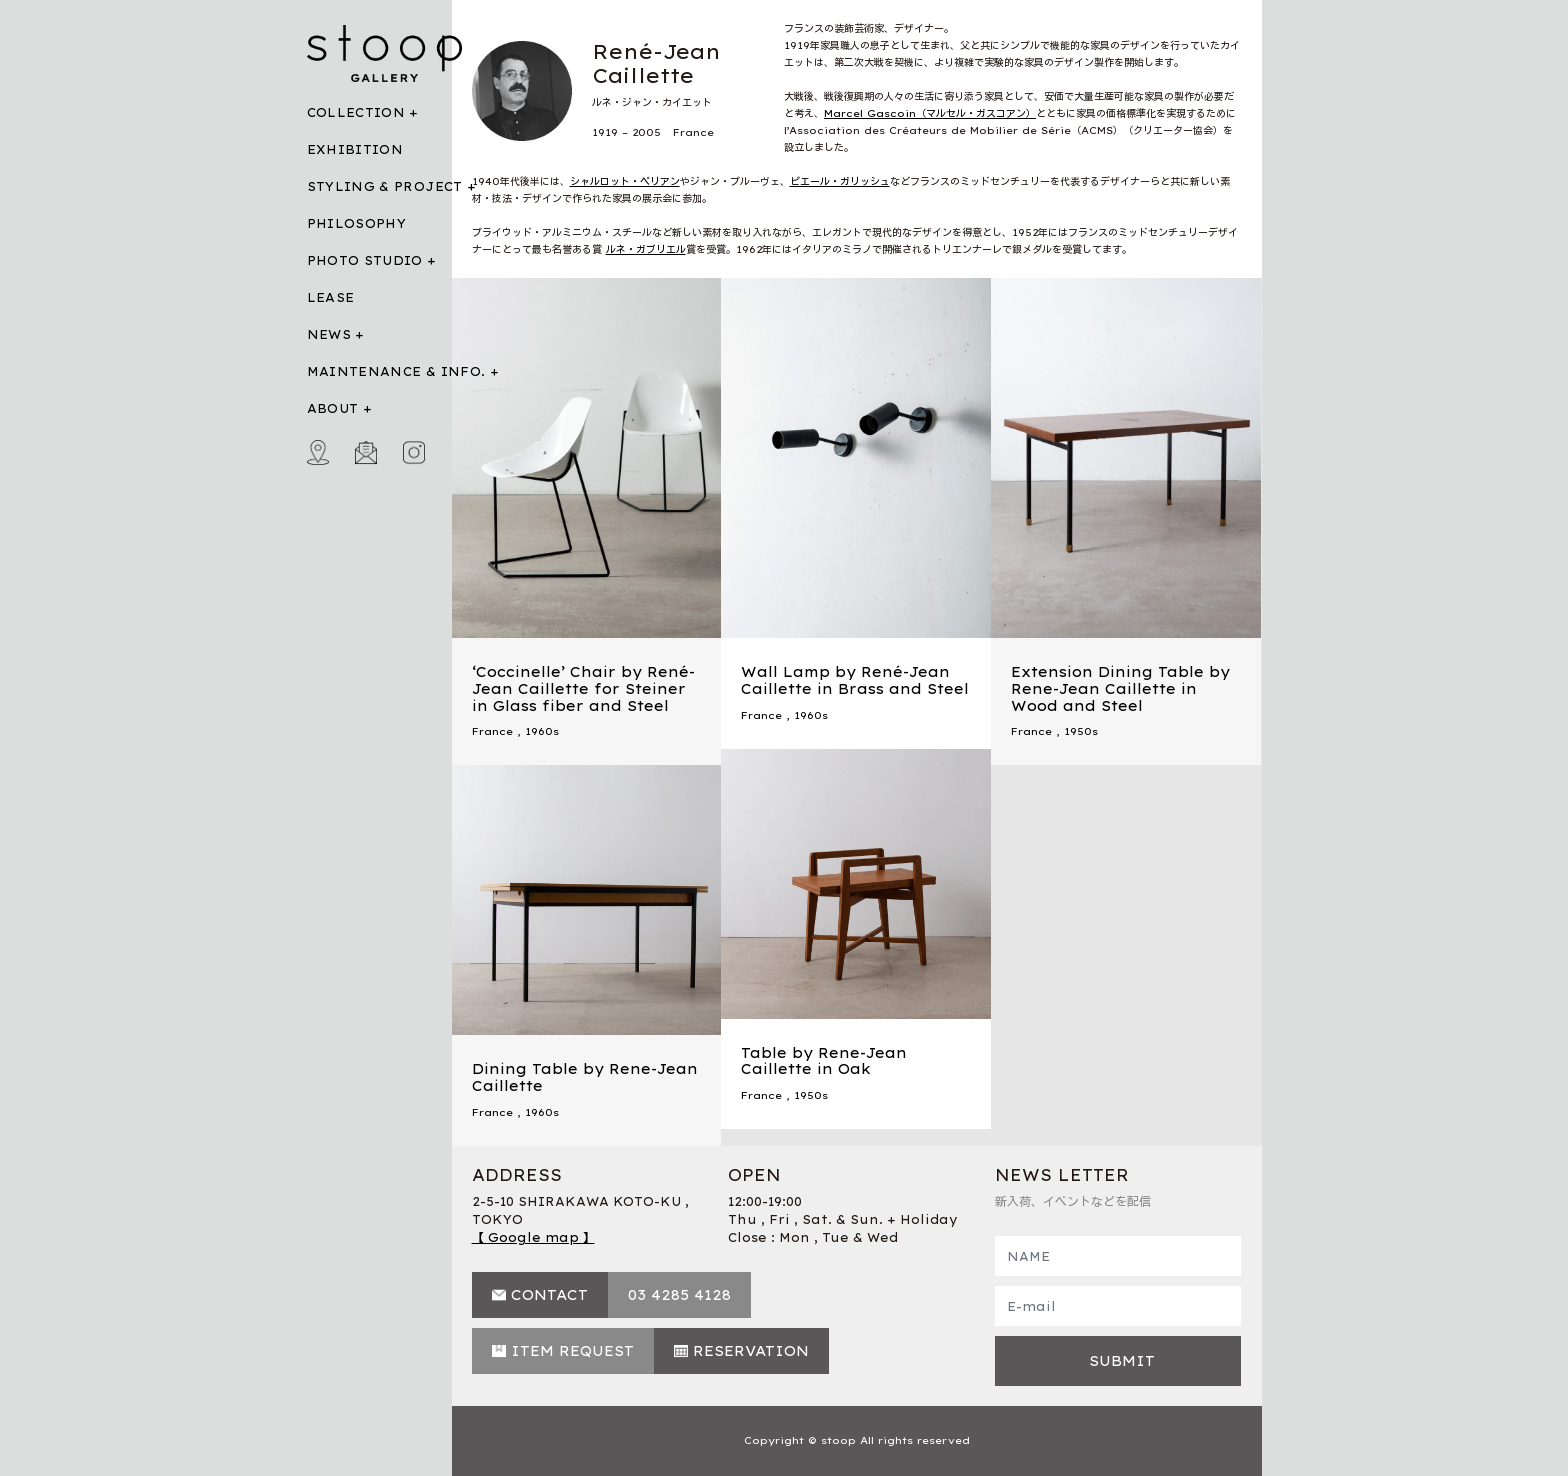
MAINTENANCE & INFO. (396, 371)
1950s (1081, 731)
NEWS (329, 334)
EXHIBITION (355, 149)
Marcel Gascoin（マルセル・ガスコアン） (930, 113)
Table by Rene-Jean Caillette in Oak (824, 1061)
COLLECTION (356, 112)
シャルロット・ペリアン (625, 181)
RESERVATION (751, 1351)
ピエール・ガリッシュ (840, 181)
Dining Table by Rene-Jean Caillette (585, 1077)
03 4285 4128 (679, 1295)
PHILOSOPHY (357, 223)
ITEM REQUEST (572, 1351)
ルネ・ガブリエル (646, 249)
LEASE (331, 297)
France (492, 731)
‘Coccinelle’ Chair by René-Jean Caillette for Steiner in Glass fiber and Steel (583, 689)
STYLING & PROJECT (385, 186)
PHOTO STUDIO (365, 260)
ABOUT (333, 408)
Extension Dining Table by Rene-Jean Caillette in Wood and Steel (1120, 689)
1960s (542, 731)
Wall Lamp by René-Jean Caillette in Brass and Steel (855, 680)
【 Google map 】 (533, 1237)
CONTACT (549, 1295)
